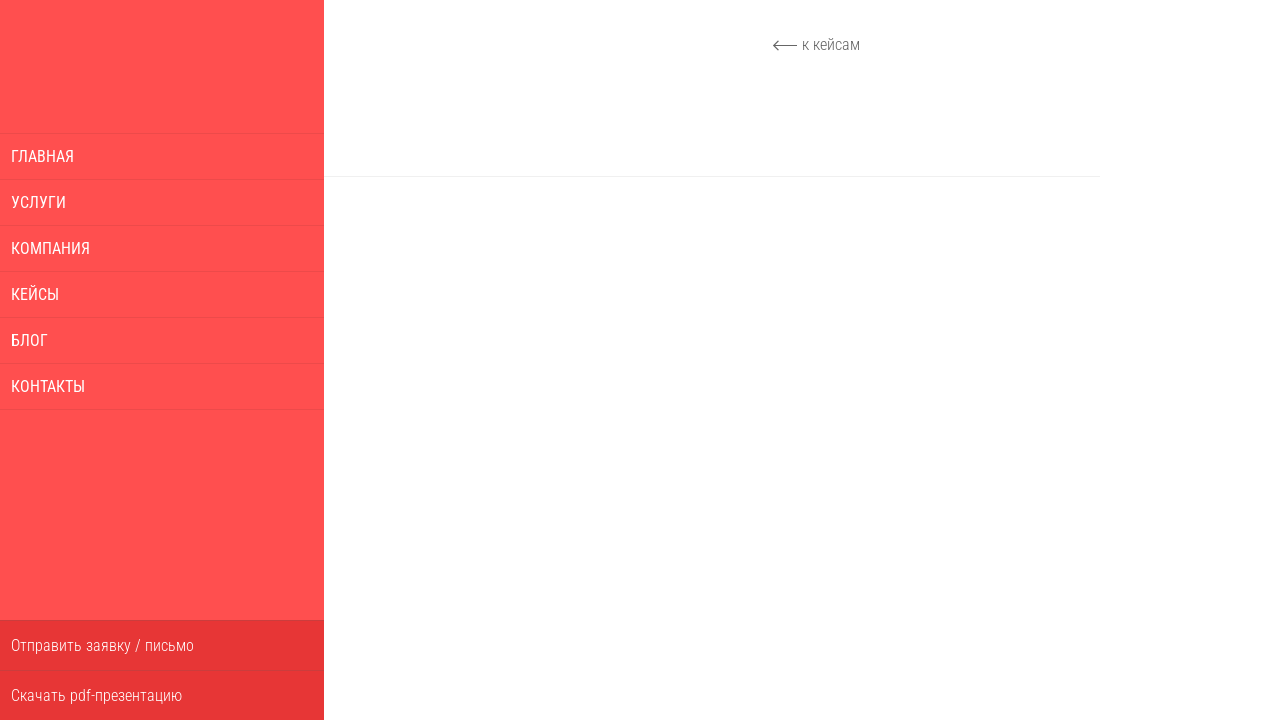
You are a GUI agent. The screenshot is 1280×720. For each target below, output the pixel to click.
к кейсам (831, 44)
